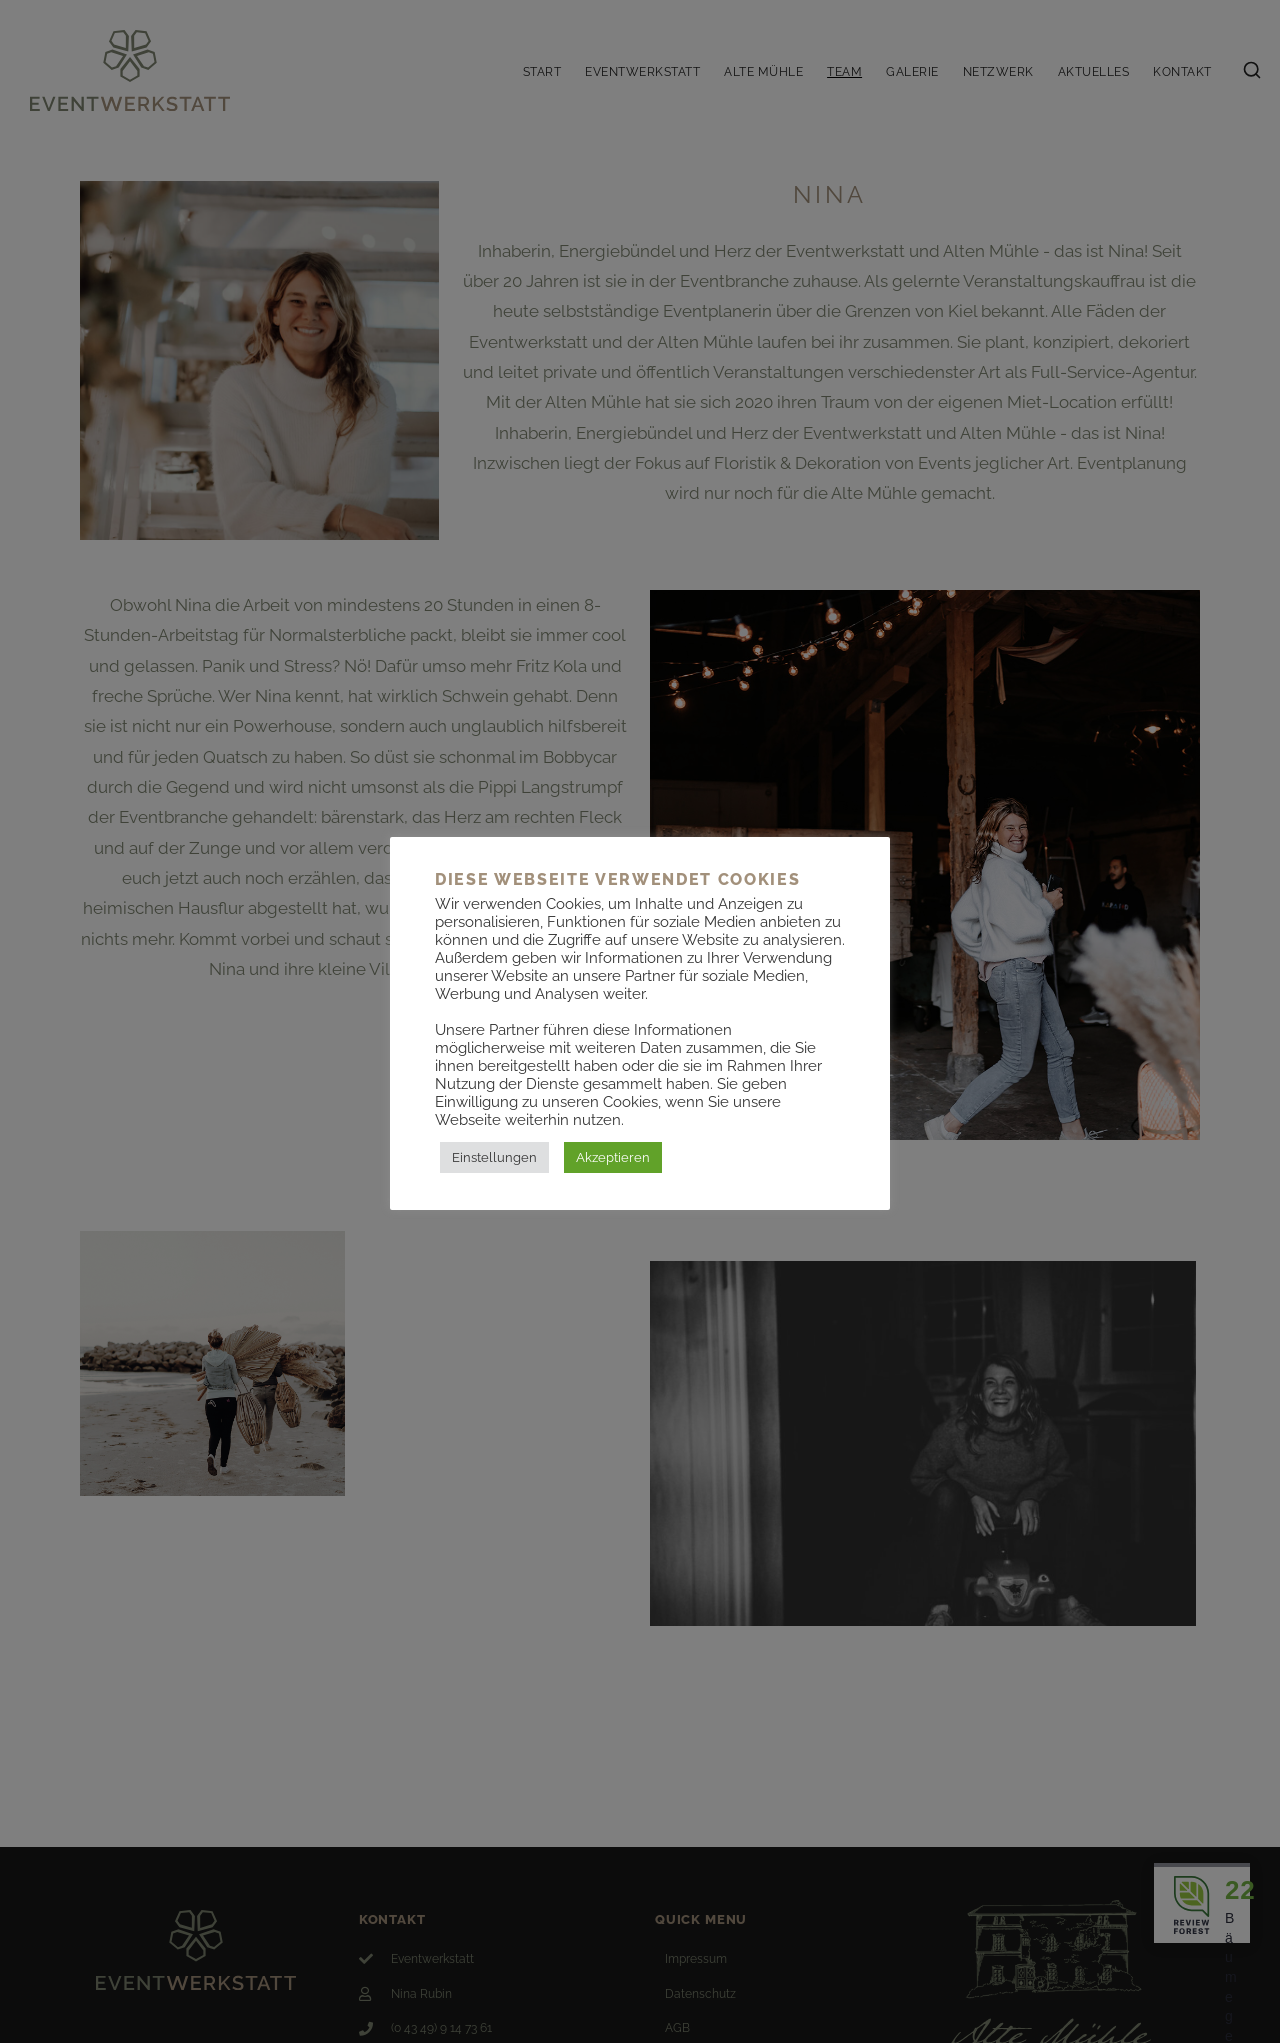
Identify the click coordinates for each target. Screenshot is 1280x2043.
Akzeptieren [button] (613, 1157)
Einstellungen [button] (494, 1157)
